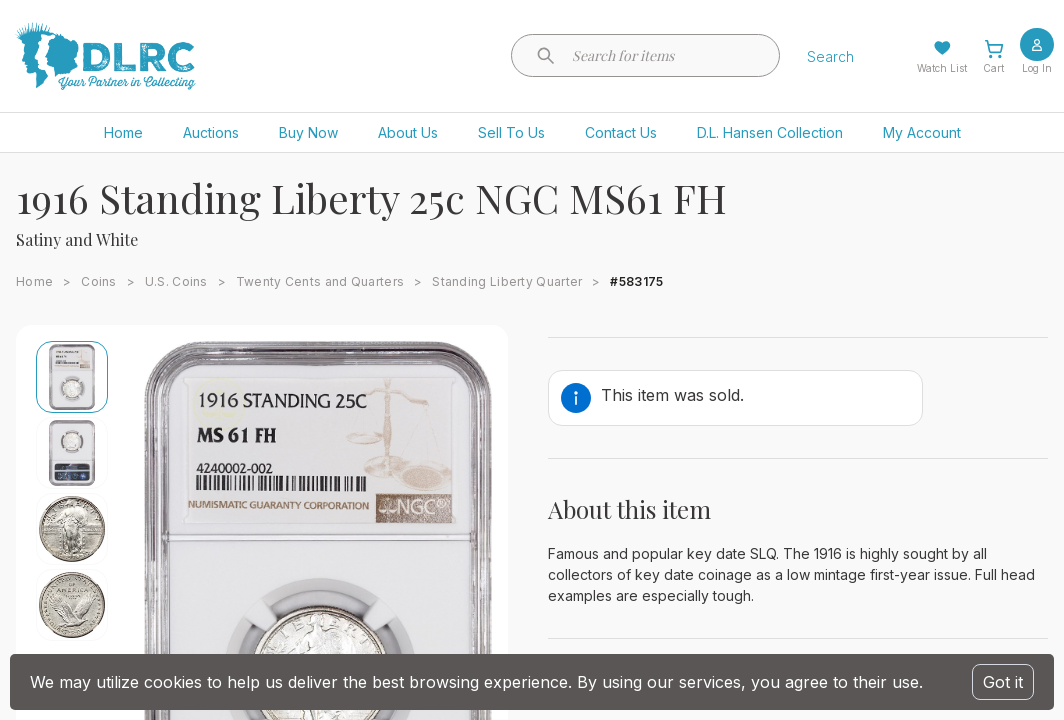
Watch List (942, 68)
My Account (922, 132)
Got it (1003, 682)
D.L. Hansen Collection (770, 132)
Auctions (211, 132)
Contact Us (621, 132)
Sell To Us (511, 132)
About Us (408, 132)
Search (830, 56)
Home (123, 132)
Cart (993, 68)
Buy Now (308, 132)
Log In (1037, 68)
